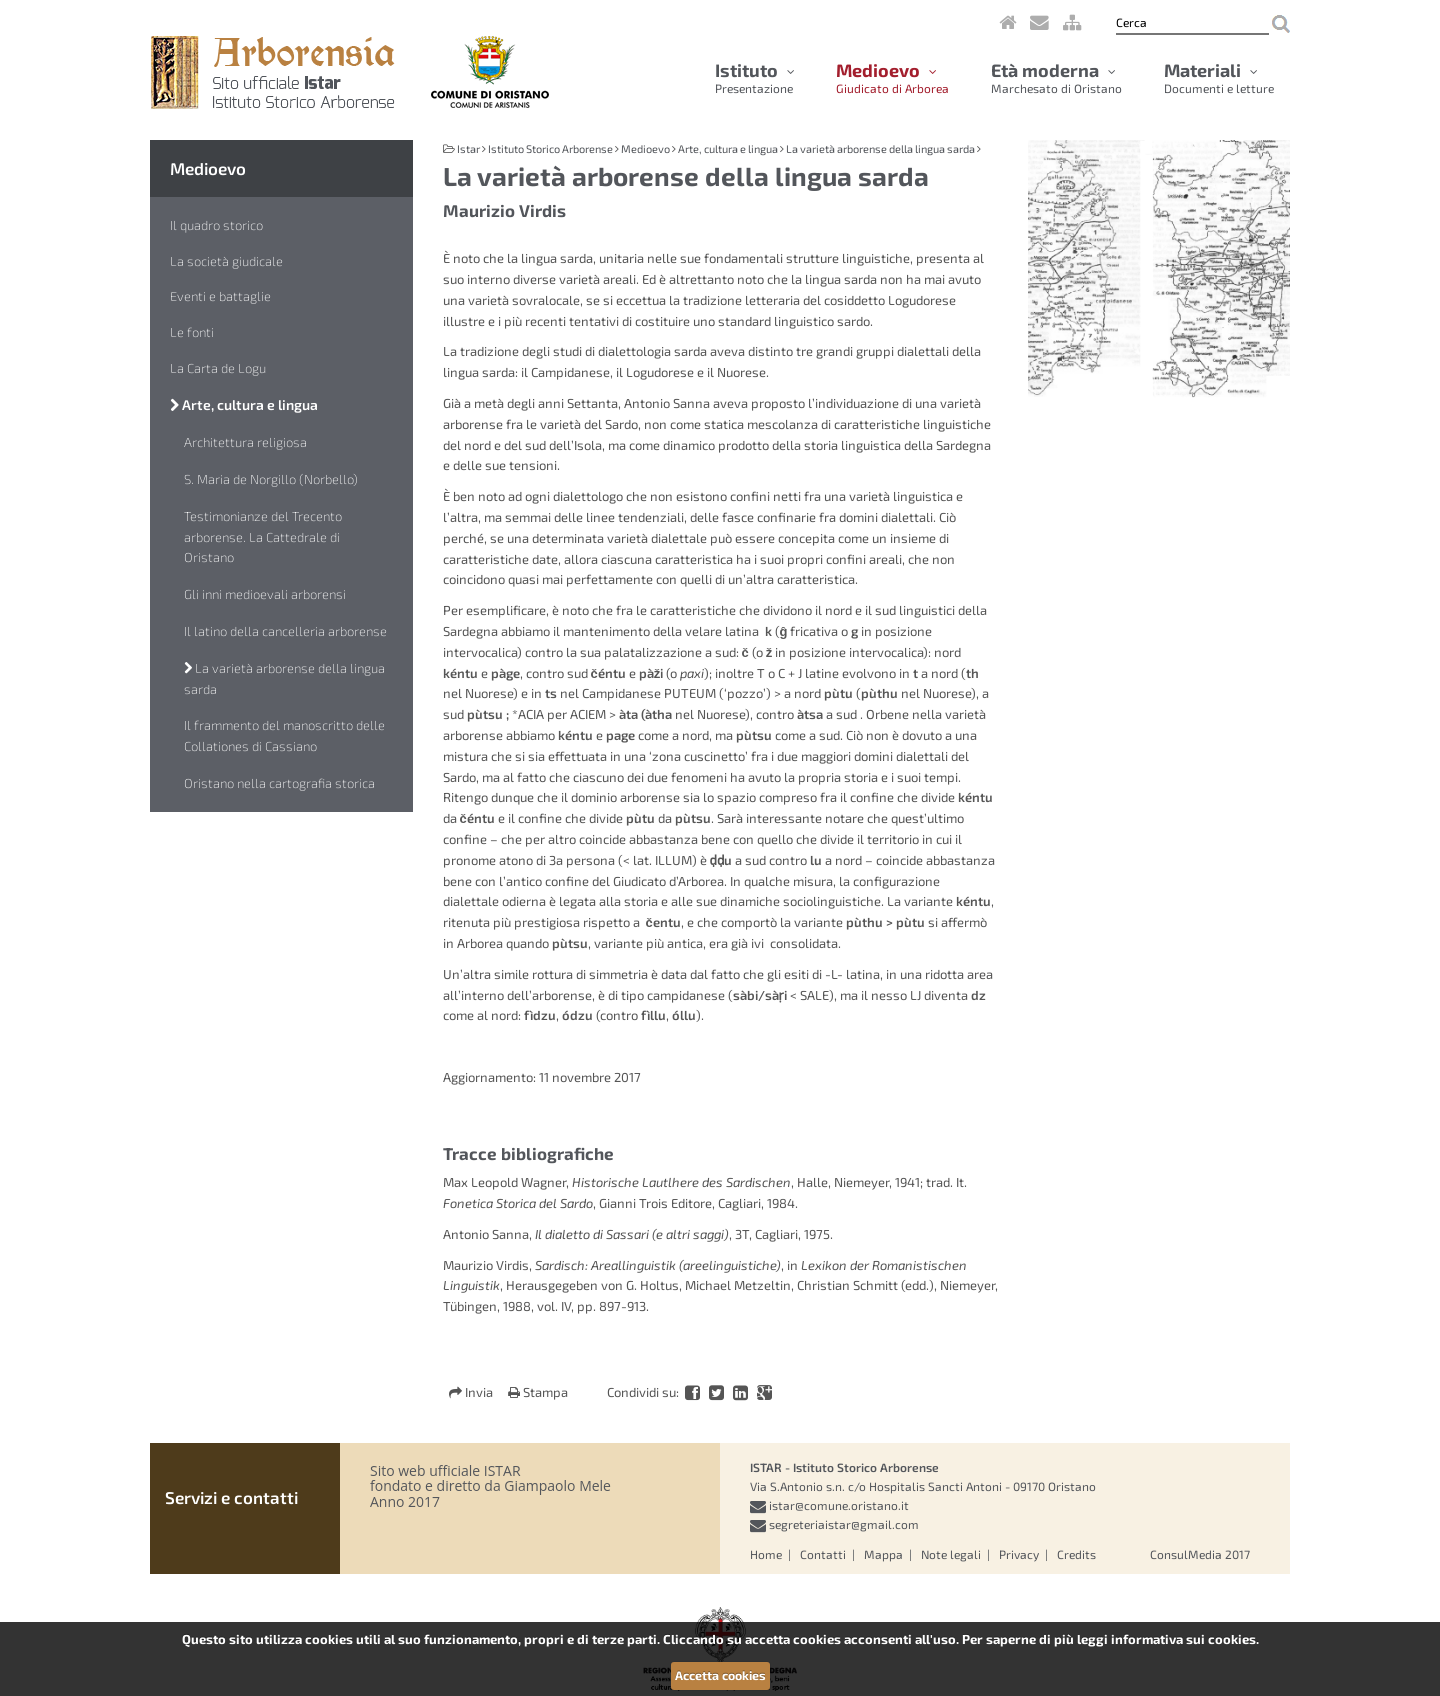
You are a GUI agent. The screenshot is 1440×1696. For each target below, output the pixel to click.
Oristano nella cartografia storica (279, 783)
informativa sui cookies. (1185, 1639)
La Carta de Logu (218, 368)
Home (766, 1554)
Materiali (1219, 78)
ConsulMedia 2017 (1200, 1554)
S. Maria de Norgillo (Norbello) (271, 479)
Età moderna (1056, 78)
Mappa (883, 1554)
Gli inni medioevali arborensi (265, 594)
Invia (472, 1392)
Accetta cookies (720, 1675)
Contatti (823, 1554)
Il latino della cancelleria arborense (285, 631)
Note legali (951, 1554)
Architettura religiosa (245, 442)
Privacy (1019, 1554)
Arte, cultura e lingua (244, 404)
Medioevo (892, 78)
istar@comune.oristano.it (839, 1505)
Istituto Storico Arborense (550, 148)
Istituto (755, 78)
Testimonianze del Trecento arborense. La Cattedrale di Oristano (263, 537)
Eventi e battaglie (220, 296)
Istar (468, 148)
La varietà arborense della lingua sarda (284, 678)
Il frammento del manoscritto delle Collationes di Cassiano (284, 735)
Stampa (538, 1392)
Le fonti (192, 332)
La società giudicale (226, 261)
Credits (1076, 1554)
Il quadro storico (216, 225)
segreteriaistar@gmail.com (844, 1524)
